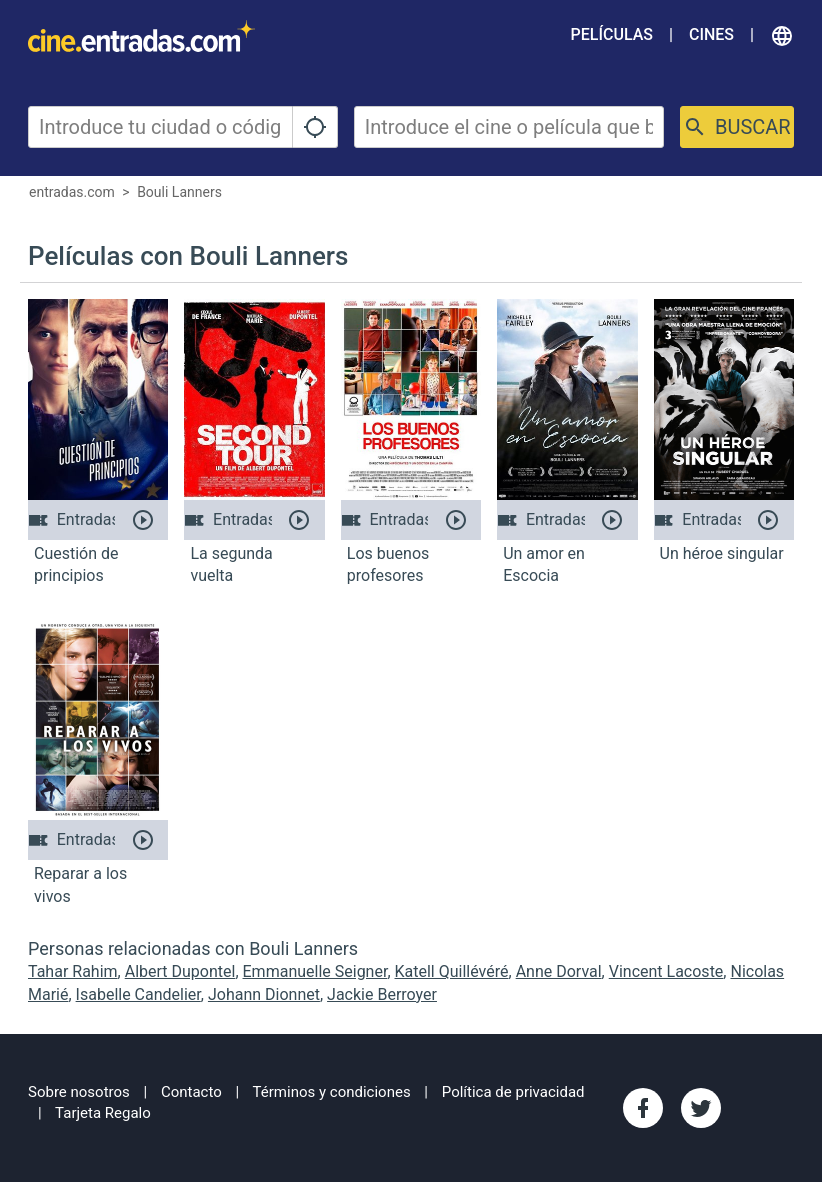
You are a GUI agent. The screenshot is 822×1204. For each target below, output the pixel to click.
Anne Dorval (559, 971)
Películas (612, 34)
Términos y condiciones (332, 1092)
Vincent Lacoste (666, 971)
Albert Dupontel (180, 971)
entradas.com (72, 192)
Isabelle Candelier (138, 994)
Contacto (191, 1092)
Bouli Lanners (179, 192)
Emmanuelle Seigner (315, 971)
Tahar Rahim (73, 971)
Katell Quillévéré (452, 971)
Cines (711, 34)
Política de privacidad (513, 1092)
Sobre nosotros (79, 1092)
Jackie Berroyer (382, 994)
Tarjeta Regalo (103, 1113)
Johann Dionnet (264, 994)
